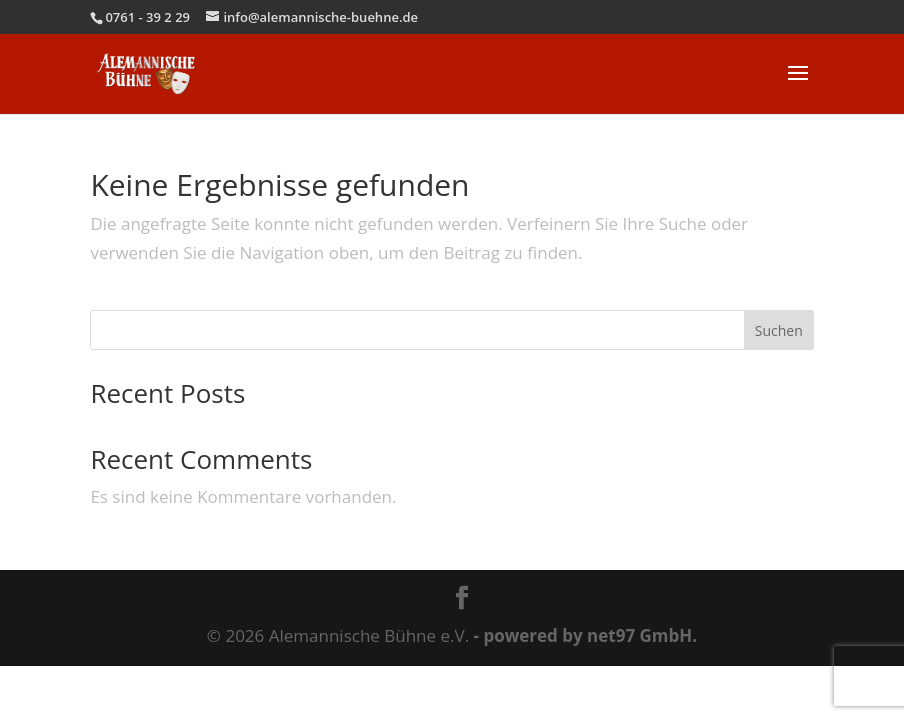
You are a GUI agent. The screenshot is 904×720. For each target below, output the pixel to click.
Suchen (779, 330)
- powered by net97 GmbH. (586, 635)
